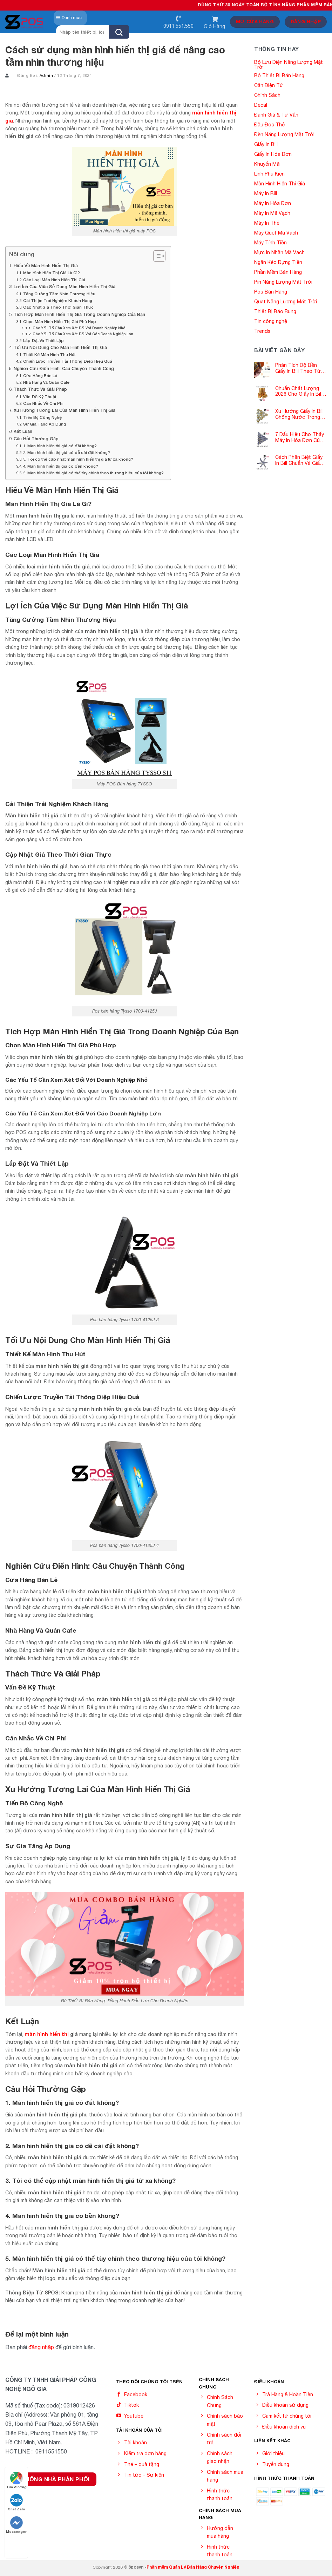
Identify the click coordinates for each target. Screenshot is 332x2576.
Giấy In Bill (266, 144)
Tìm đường (16, 2480)
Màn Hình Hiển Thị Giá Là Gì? (51, 272)
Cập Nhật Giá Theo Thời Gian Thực (58, 307)
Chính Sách (267, 95)
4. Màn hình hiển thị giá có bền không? (60, 466)
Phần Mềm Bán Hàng (278, 272)
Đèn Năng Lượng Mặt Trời (284, 134)
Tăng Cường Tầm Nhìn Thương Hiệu (59, 293)
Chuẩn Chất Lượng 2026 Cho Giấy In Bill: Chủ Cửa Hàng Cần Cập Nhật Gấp (299, 391)
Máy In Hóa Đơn (272, 203)
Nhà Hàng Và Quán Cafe (46, 382)
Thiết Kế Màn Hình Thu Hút (49, 354)
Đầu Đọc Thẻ (269, 124)
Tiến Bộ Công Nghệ (42, 417)
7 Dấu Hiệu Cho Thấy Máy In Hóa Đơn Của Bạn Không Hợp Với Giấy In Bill (299, 437)
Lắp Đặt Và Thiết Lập (43, 340)
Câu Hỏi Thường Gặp (36, 438)
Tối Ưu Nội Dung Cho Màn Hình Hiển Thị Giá (60, 347)
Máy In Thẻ (266, 223)
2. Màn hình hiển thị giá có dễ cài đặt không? (66, 452)
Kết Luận (23, 431)
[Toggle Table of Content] (156, 256)
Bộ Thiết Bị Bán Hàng (279, 75)
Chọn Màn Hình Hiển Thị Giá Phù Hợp (59, 321)
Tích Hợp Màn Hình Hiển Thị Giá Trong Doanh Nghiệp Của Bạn (79, 314)
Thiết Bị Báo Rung (275, 311)
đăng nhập (41, 2347)
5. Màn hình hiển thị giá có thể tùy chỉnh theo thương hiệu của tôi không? (93, 472)
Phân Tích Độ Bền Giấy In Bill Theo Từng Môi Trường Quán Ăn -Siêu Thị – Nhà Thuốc (300, 368)
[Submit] (119, 32)
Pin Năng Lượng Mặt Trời (283, 282)
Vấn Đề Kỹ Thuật (39, 396)
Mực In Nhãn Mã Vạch (279, 252)
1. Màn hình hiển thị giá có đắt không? (60, 445)
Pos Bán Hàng (270, 292)
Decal (260, 105)
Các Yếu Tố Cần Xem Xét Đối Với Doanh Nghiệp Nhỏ (79, 328)
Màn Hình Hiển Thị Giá (279, 183)
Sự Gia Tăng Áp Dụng (44, 424)
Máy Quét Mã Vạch (276, 233)
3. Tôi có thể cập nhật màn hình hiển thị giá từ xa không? (78, 459)
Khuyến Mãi (267, 164)
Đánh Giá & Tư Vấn (276, 115)
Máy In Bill (265, 193)
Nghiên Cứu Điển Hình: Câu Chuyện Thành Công (64, 368)
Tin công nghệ (270, 321)
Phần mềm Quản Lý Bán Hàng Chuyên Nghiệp (193, 2567)
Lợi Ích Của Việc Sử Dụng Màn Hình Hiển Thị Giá (64, 286)
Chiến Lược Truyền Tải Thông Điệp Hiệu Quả (67, 361)
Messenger (16, 2525)
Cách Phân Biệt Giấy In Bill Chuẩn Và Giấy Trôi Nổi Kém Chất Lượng (299, 460)
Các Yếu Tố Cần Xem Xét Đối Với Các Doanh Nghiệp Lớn (83, 334)
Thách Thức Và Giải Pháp (40, 389)
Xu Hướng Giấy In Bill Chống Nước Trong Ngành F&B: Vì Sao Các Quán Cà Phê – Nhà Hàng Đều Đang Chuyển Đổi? (299, 414)
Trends (262, 331)
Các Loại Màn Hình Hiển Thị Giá (54, 279)
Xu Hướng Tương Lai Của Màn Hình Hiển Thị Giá (64, 410)
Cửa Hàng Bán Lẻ (40, 375)
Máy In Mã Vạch (272, 213)
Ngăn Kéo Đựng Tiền (278, 262)
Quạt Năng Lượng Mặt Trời (285, 301)
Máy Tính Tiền (270, 242)
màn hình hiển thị (47, 2034)
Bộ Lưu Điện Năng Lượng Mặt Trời (288, 64)
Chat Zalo (16, 2502)
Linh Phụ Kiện (269, 174)
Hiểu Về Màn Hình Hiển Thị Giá (46, 265)
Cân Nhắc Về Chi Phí (43, 403)
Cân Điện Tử (268, 85)
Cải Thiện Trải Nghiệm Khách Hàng (57, 300)
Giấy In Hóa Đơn (273, 154)
